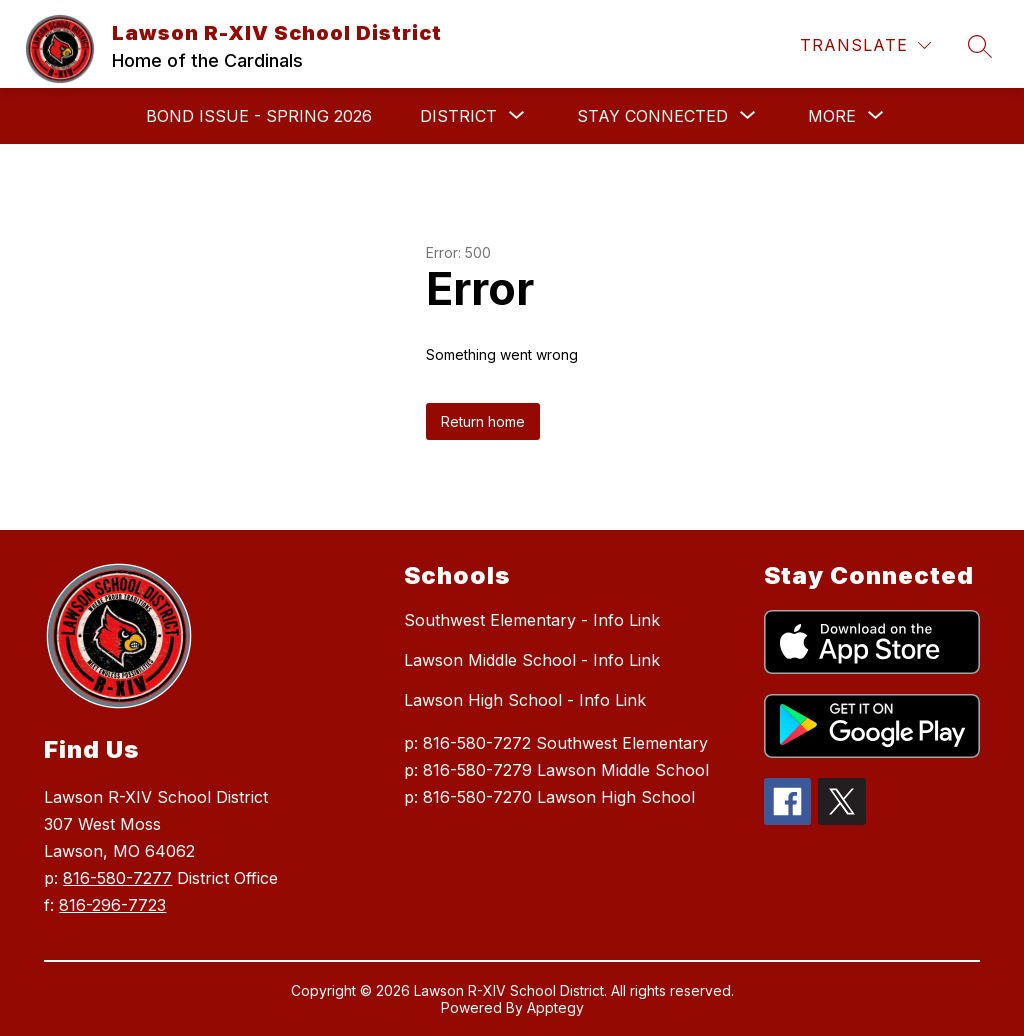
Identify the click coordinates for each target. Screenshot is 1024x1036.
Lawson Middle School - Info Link (532, 660)
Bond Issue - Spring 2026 (259, 116)
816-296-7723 (112, 905)
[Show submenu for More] (832, 116)
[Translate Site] (865, 45)
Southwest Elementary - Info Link (532, 620)
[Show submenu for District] (458, 116)
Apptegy (555, 1007)
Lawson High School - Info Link (525, 700)
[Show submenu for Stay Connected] (652, 116)
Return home (483, 421)
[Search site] (980, 46)
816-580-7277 (117, 878)
